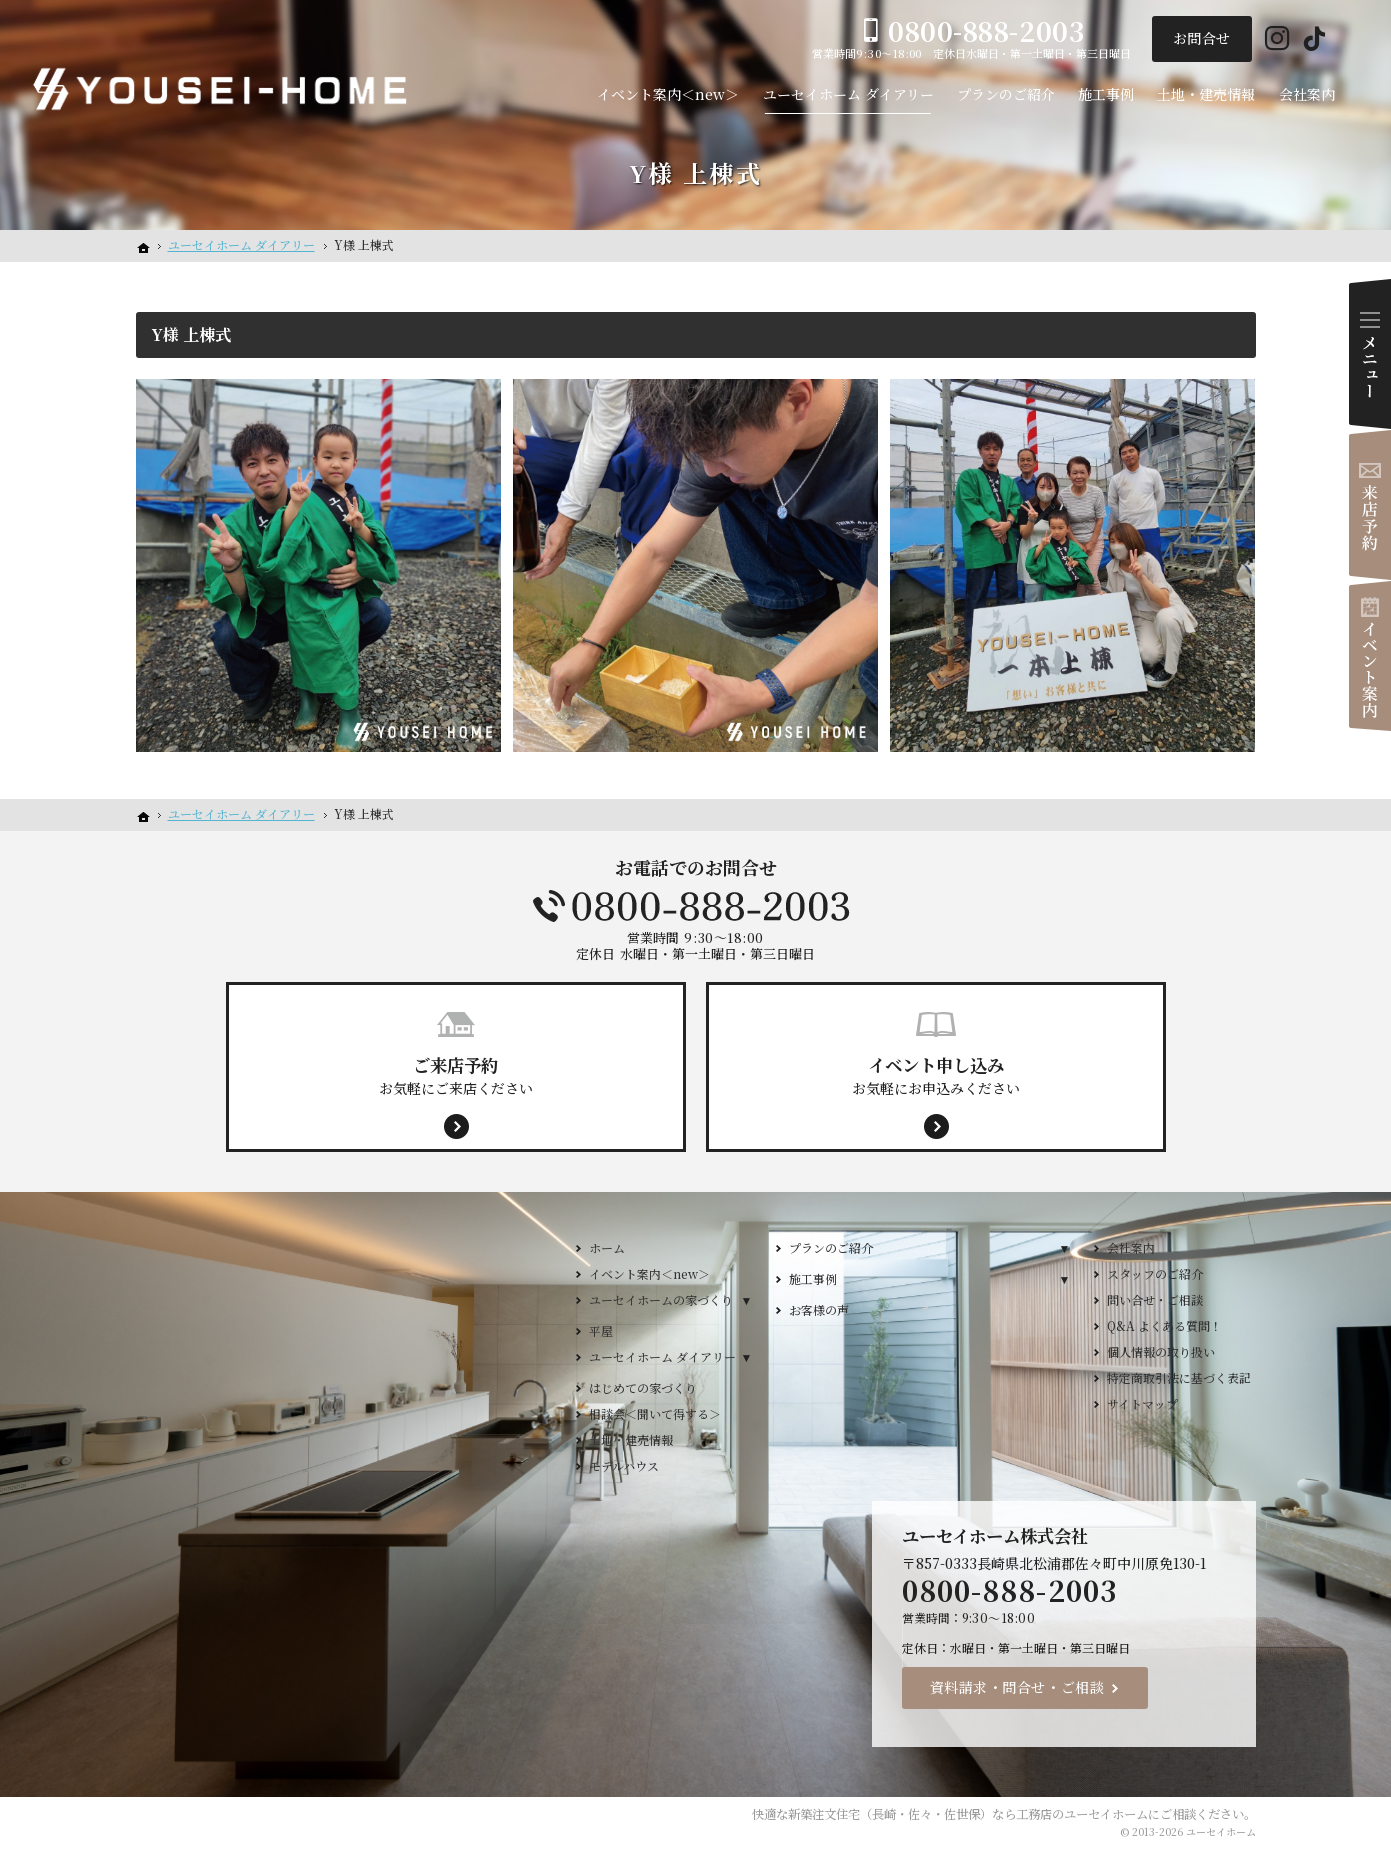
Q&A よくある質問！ (1164, 1325)
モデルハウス (624, 1465)
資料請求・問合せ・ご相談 (1017, 1687)
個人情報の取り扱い (1161, 1351)
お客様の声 (819, 1309)
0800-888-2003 (696, 906)
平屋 (601, 1330)
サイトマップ (1142, 1403)
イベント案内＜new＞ (649, 1273)
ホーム (607, 1247)
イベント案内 (1370, 656)
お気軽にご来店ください (456, 1075)
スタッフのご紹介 (1155, 1273)
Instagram (1277, 39)
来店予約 (1370, 505)
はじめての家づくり (643, 1387)
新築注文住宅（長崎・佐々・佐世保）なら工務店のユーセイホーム (968, 1814)
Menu (1370, 354)
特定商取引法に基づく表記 (1179, 1377)
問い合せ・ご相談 (1155, 1299)
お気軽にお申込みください (936, 1075)
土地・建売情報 (631, 1439)
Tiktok (1314, 39)
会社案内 (1131, 1247)
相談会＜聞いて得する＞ (655, 1413)
